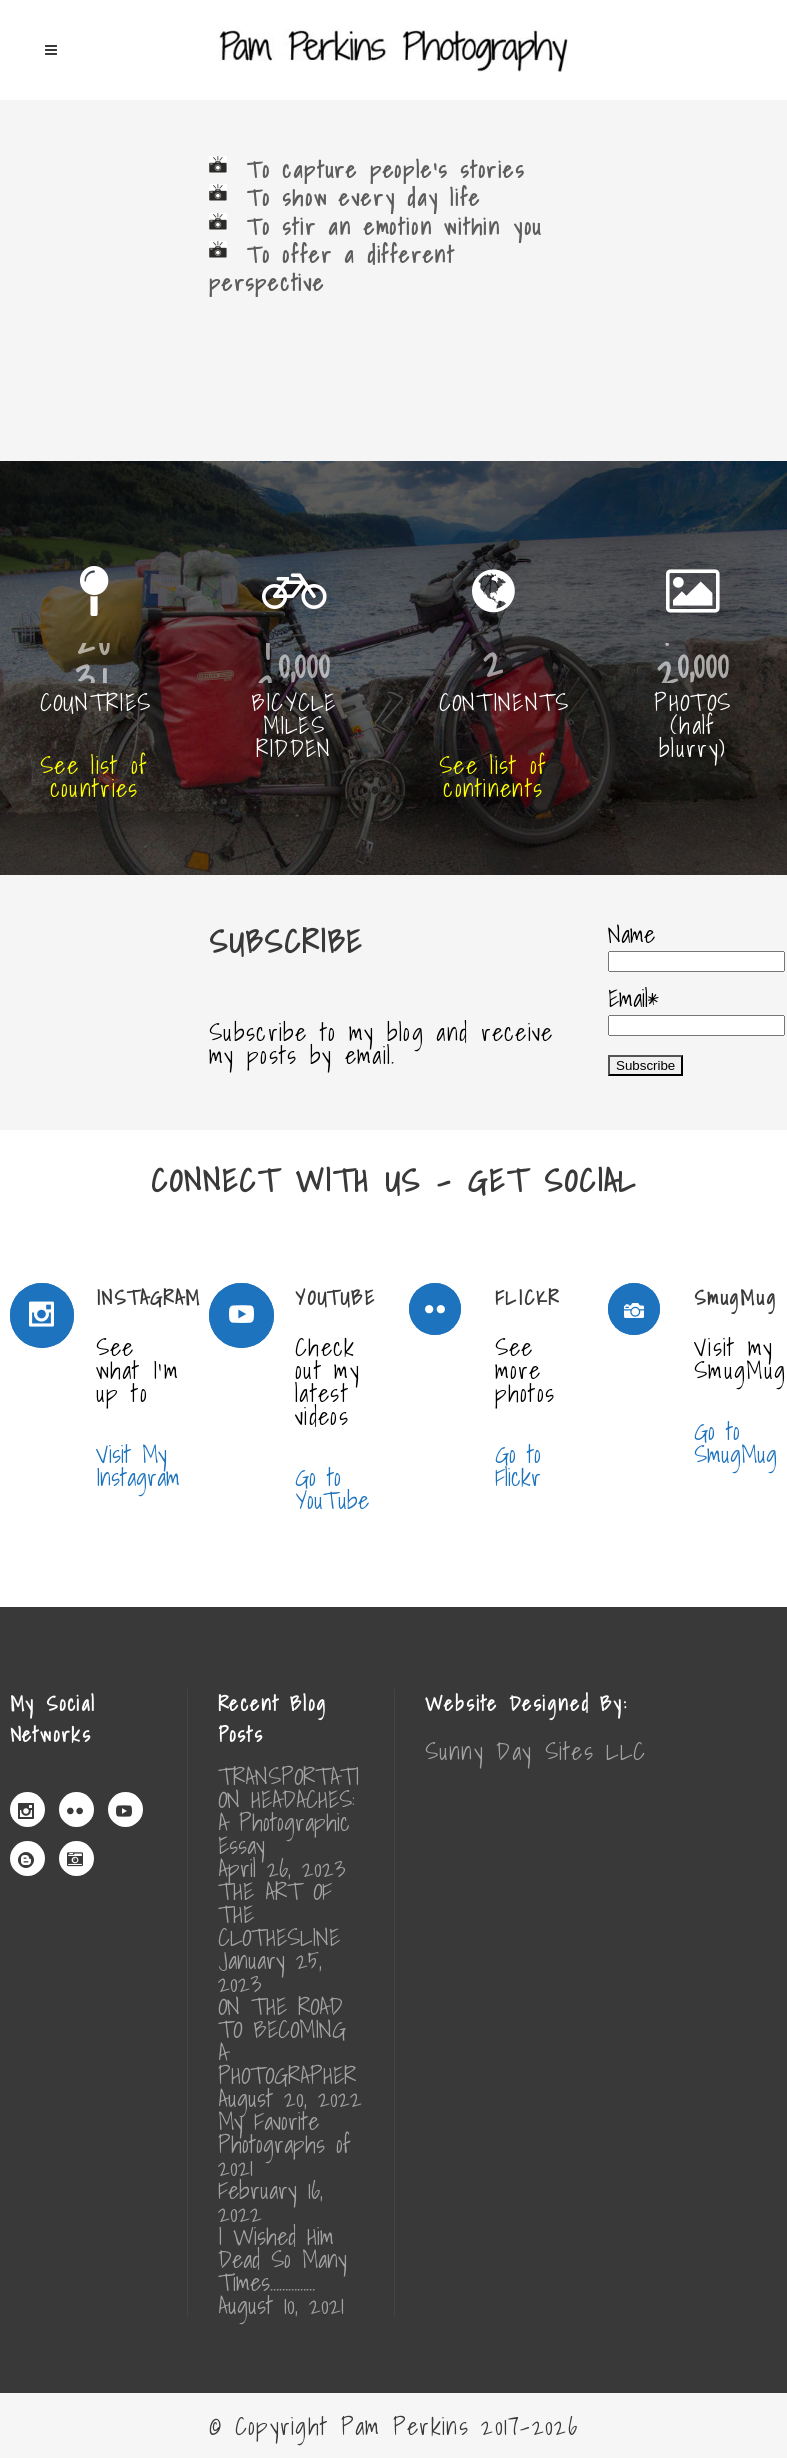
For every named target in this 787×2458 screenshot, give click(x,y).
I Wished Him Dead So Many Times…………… (282, 2259)
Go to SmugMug (735, 1443)
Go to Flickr (518, 1466)
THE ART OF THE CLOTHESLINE (279, 1914)
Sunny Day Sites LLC (536, 1751)
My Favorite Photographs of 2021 (284, 2144)
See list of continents (493, 776)
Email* (696, 1007)
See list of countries (94, 776)
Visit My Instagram (138, 1466)
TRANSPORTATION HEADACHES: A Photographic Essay (288, 1811)
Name (696, 943)
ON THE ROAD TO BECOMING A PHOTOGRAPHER (287, 2041)
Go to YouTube (332, 1489)
